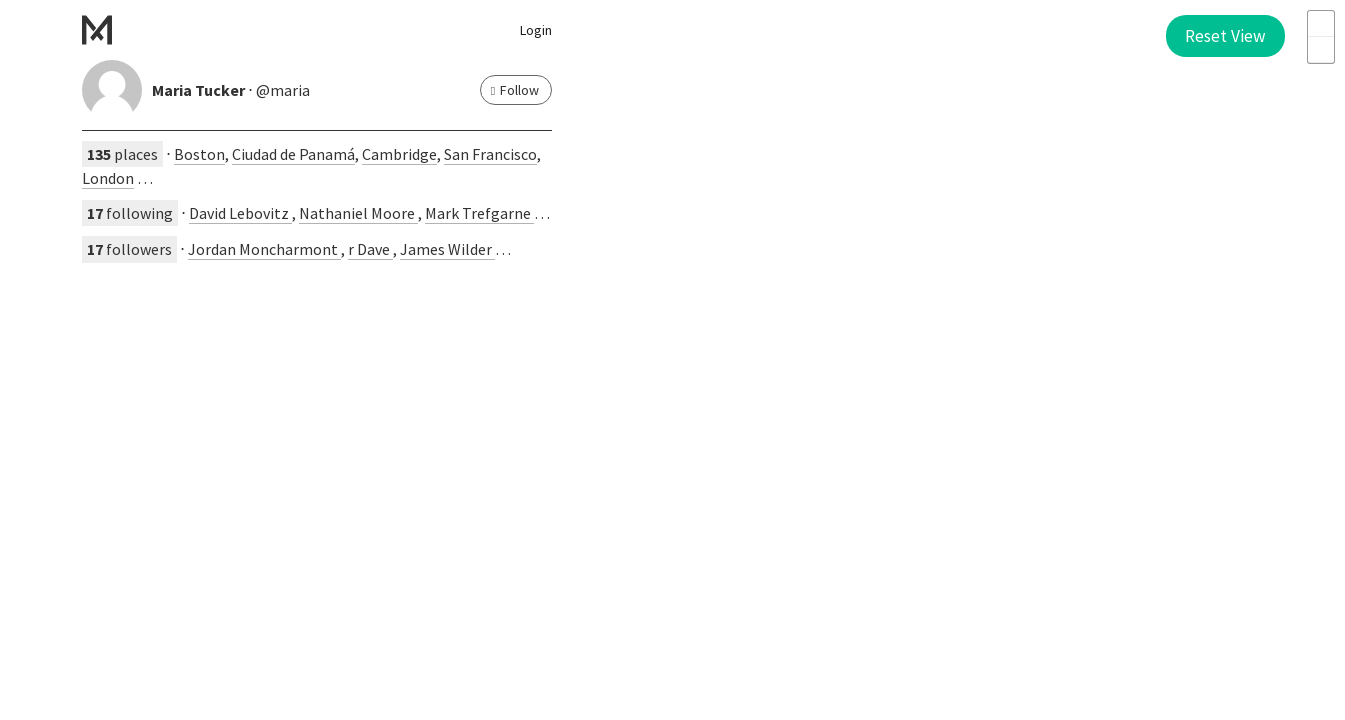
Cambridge (399, 154)
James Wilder (447, 249)
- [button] (1321, 50)
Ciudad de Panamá (293, 154)
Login (536, 30)
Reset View (1225, 36)
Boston (199, 154)
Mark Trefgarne (479, 213)
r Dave (370, 249)
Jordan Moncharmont (264, 249)
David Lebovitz (240, 213)
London (108, 178)
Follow (515, 90)
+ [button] (1321, 24)
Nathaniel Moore (358, 213)
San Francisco (490, 154)
